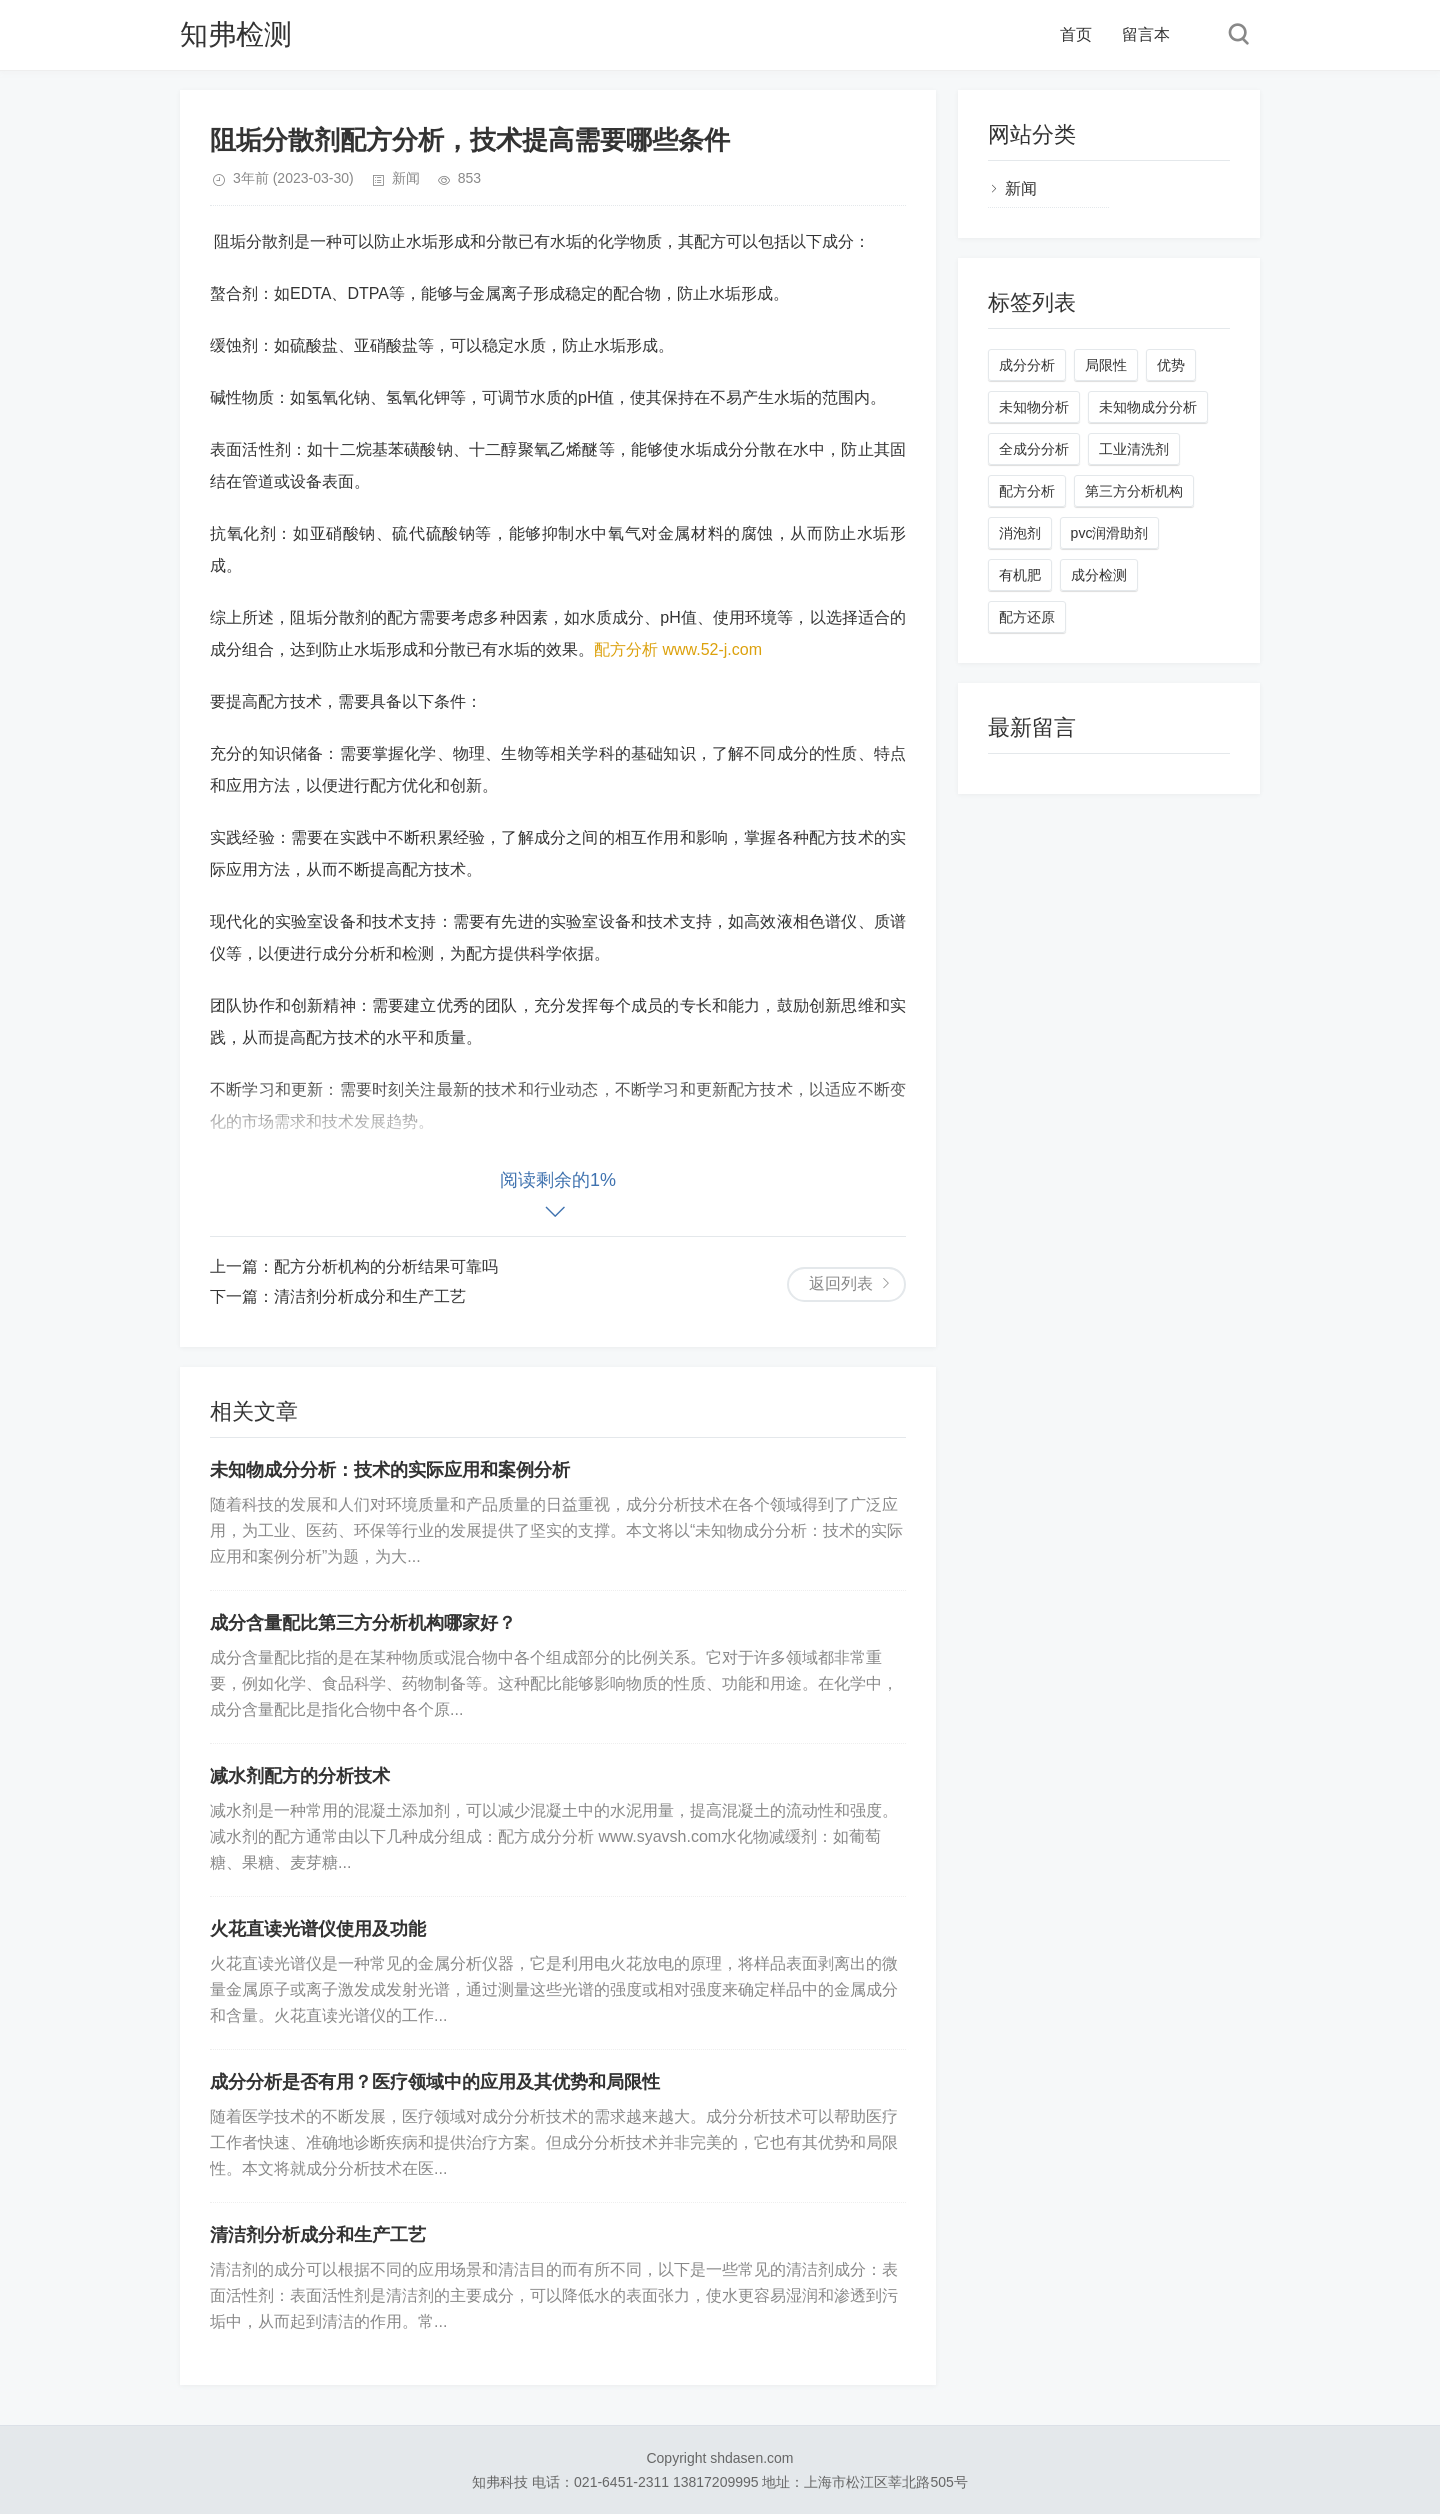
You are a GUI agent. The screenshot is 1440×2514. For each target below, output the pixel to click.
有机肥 (1020, 575)
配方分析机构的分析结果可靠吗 (386, 1266)
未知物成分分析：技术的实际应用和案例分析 (390, 1470)
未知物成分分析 (1148, 407)
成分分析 (1027, 365)
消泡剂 (1020, 533)
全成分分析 (1034, 449)
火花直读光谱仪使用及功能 (318, 1929)
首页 (1076, 34)
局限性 (1106, 365)
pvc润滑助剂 (1110, 533)
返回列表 (841, 1283)
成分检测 (1099, 575)
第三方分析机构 (1134, 491)
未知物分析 (1034, 407)
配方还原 (1027, 617)
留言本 (1146, 34)
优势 (1171, 365)
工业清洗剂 (1134, 449)
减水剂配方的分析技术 (300, 1776)
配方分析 (1027, 491)
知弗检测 (236, 34)
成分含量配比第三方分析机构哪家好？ (363, 1623)
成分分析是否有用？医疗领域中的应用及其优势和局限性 (435, 2082)
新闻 (406, 178)
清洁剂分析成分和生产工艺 (370, 1296)
